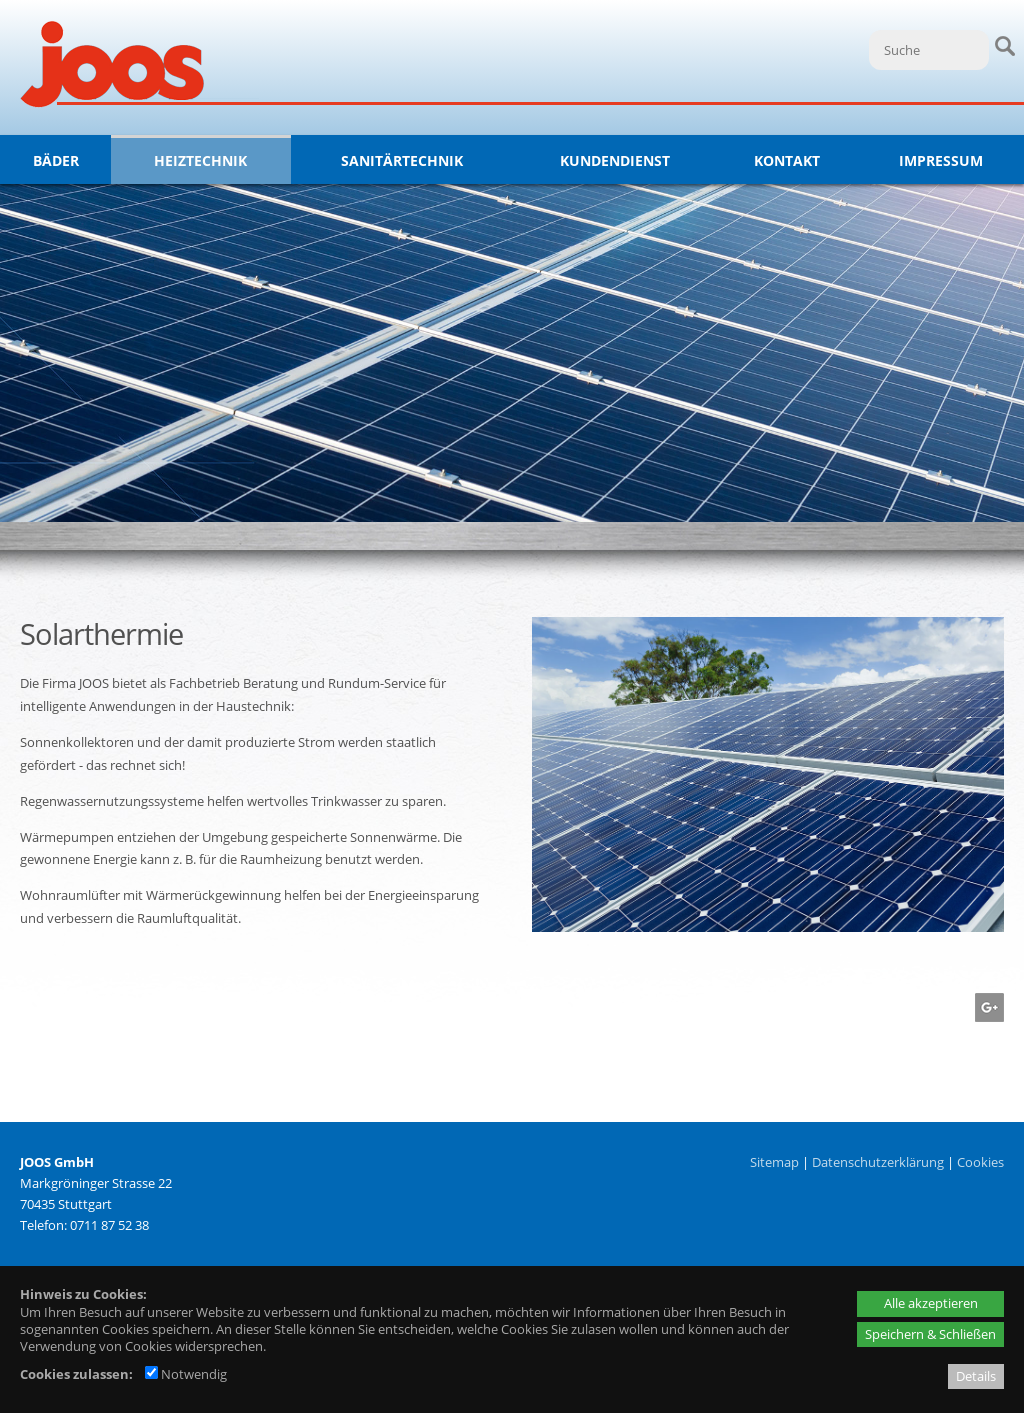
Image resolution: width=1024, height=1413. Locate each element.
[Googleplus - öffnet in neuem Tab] (987, 1017)
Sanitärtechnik (402, 160)
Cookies (980, 1162)
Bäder (56, 160)
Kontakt (787, 160)
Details (976, 1376)
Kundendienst (615, 160)
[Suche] (929, 50)
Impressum (941, 160)
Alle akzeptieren (931, 1303)
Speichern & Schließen (930, 1334)
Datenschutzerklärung (878, 1162)
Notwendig (186, 1374)
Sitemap (774, 1162)
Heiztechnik (200, 160)
